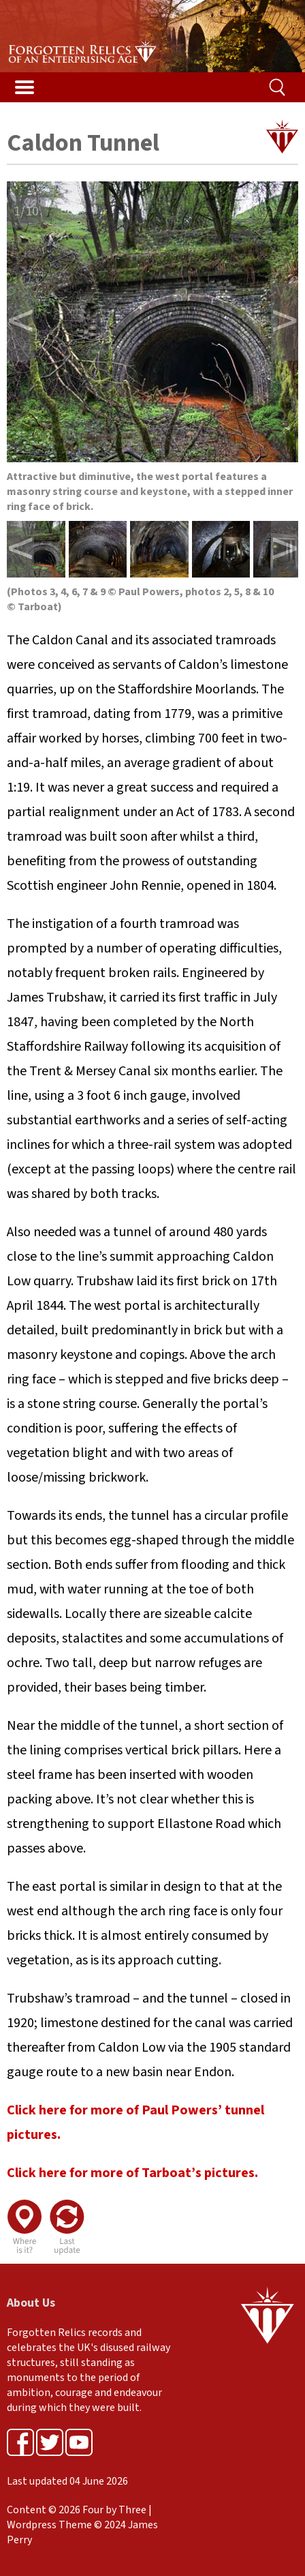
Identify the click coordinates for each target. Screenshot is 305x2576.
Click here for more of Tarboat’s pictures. (132, 2173)
